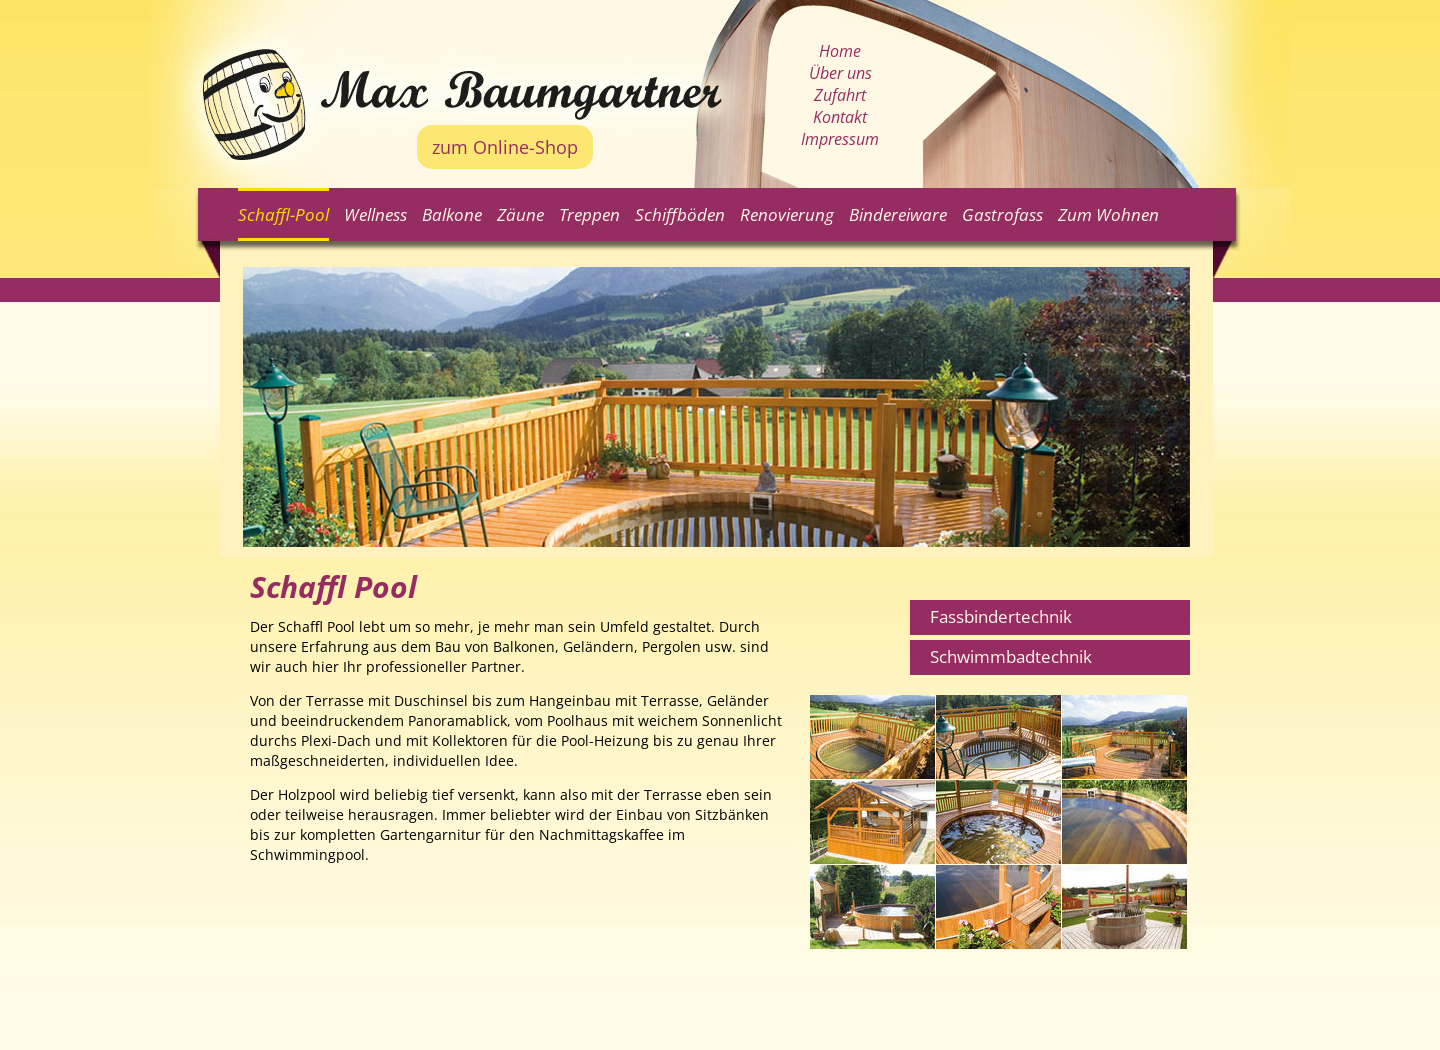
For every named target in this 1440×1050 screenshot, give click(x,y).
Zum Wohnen (1108, 214)
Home (840, 51)
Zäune (520, 214)
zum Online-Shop (505, 147)
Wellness (375, 214)
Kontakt (840, 117)
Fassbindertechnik (1001, 616)
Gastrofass (1002, 214)
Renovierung (787, 214)
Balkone (452, 214)
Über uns (840, 73)
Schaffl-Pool (283, 214)
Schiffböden (680, 214)
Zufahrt (840, 95)
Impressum (840, 139)
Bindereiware (898, 214)
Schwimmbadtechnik (1011, 656)
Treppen (589, 214)
